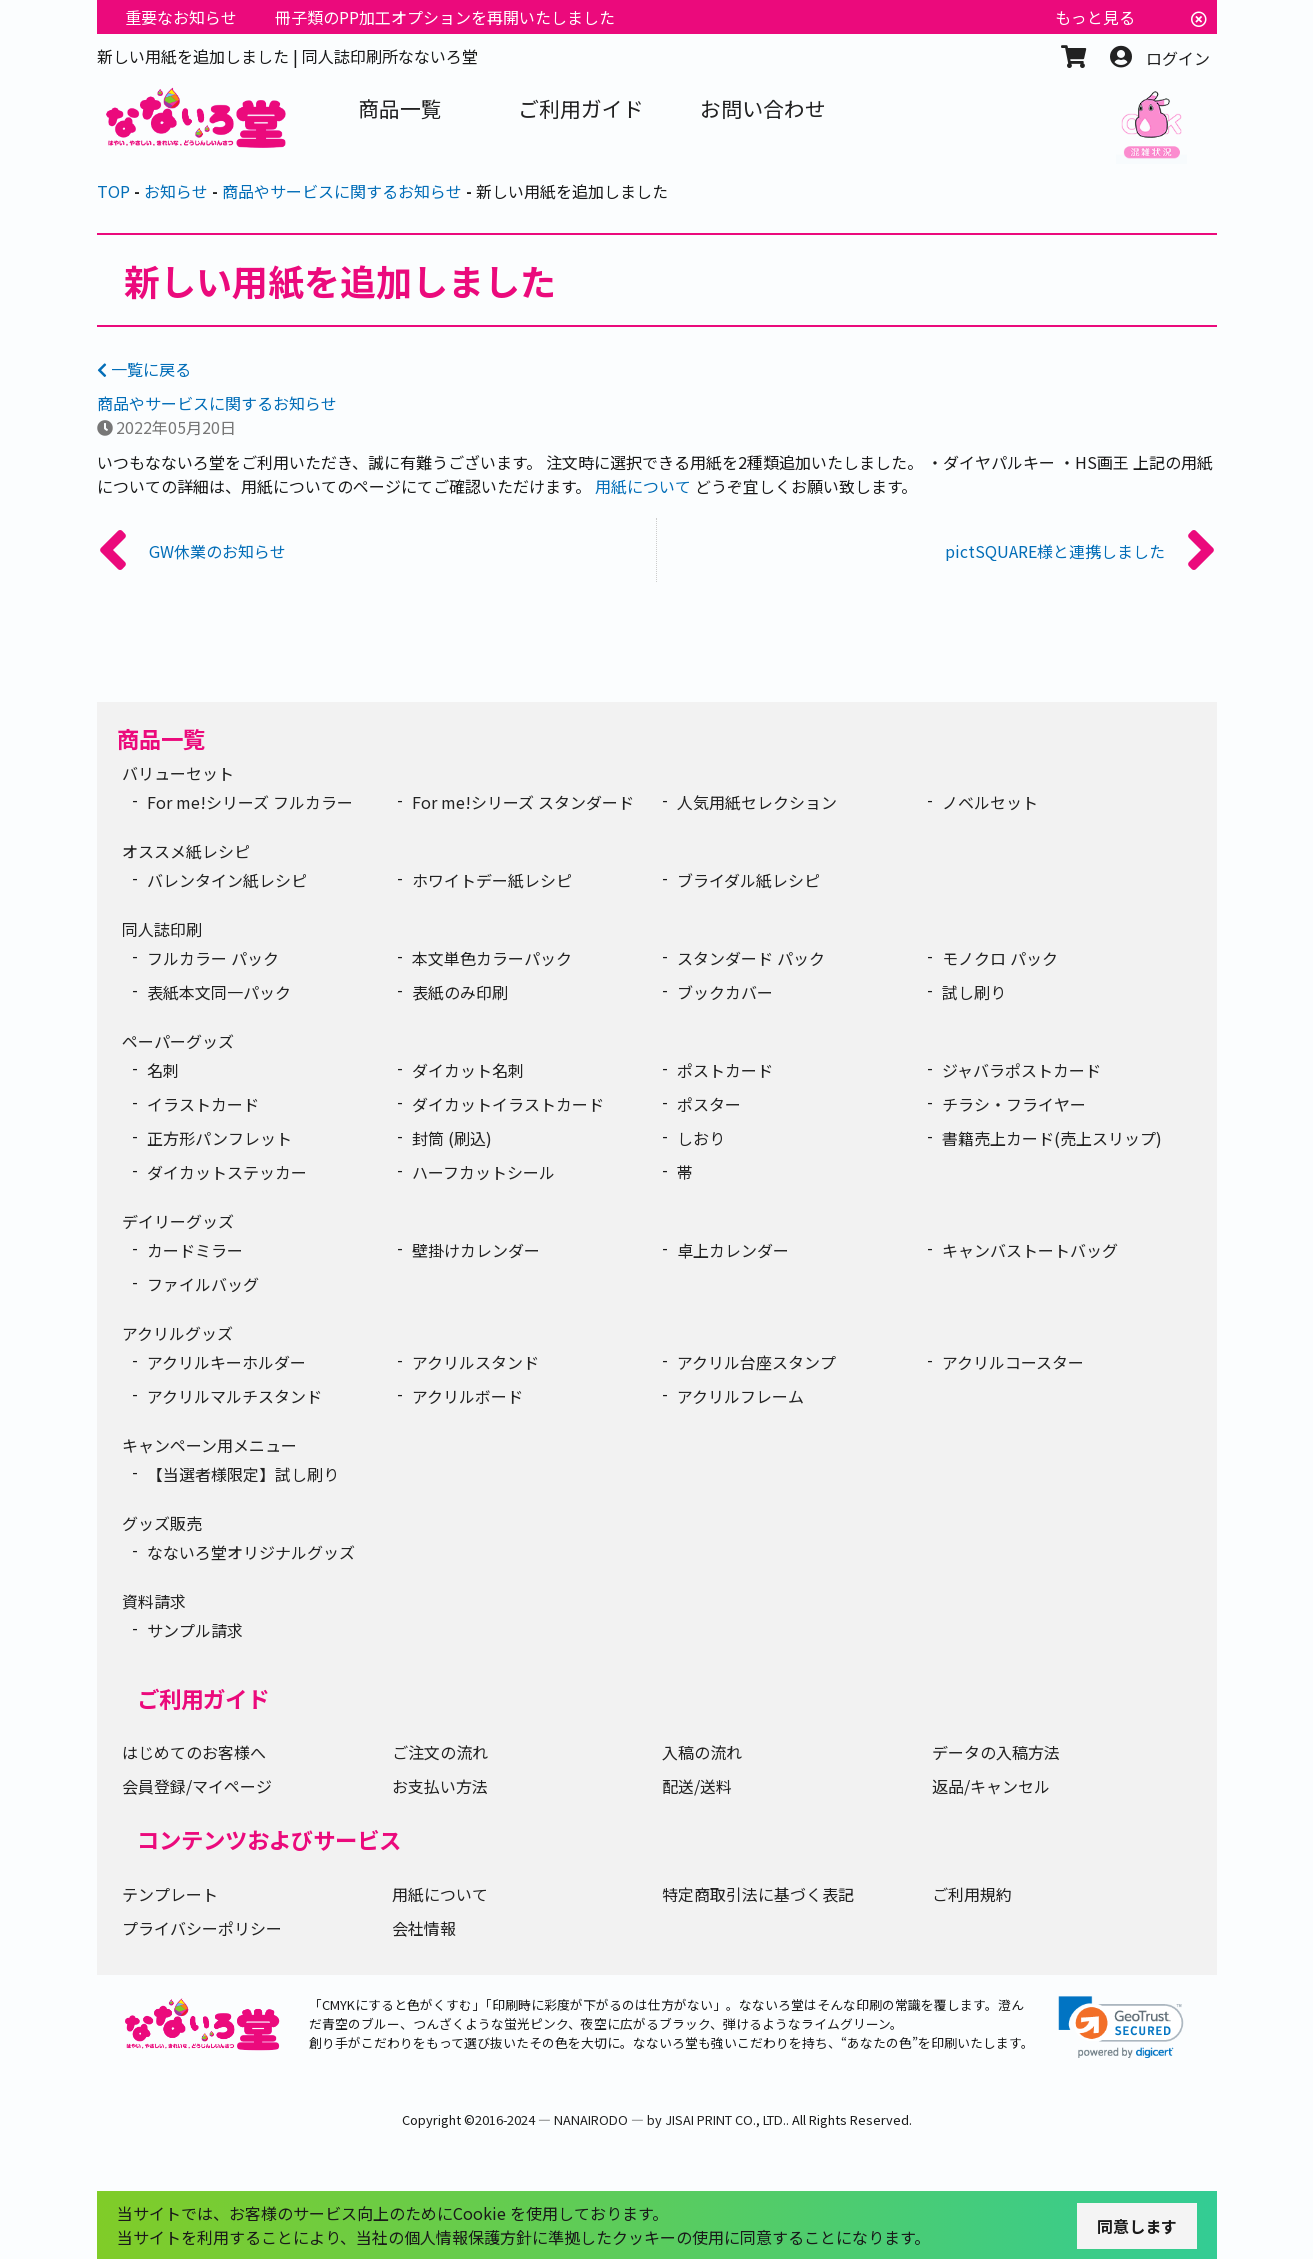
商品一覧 (161, 738)
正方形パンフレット (219, 1138)
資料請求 (154, 1601)
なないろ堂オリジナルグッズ (251, 1552)
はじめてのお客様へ (194, 1752)
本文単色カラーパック (492, 958)
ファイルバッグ (203, 1284)
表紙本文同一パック (219, 992)
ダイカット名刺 (468, 1070)
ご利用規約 (972, 1894)
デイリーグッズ (178, 1221)
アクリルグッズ (177, 1333)
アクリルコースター (1013, 1362)
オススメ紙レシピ (186, 851)
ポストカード (725, 1070)
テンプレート (170, 1894)
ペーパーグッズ (178, 1041)
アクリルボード (467, 1396)
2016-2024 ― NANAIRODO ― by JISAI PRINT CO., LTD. (630, 2119)
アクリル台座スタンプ (756, 1362)
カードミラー (195, 1250)
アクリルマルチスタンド (234, 1396)
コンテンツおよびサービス (269, 1839)
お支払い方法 (440, 1786)
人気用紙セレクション (757, 802)
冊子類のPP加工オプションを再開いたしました (445, 17)
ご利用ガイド (203, 1698)
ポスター (709, 1104)
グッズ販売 (162, 1523)
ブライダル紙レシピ (748, 880)
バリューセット (178, 773)
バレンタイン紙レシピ (227, 880)
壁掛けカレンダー (476, 1250)
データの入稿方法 (996, 1752)
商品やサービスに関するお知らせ (217, 403)
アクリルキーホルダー (226, 1362)
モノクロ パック (1000, 958)
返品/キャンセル (991, 1786)
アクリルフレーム (740, 1396)
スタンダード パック (751, 958)
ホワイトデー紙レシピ (492, 880)
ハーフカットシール (483, 1172)
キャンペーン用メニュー (209, 1445)
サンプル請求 (195, 1630)
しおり (701, 1138)
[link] (1121, 2027)
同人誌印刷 (162, 929)
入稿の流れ (702, 1752)
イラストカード (203, 1104)
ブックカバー (725, 992)
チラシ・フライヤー (1014, 1104)
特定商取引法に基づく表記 (758, 1894)
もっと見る (1095, 17)
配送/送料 (697, 1786)
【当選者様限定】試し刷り (243, 1474)
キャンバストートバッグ (1030, 1250)
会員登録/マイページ (197, 1786)
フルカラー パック (213, 958)
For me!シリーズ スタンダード (523, 802)
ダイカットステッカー (227, 1172)
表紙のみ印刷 (460, 992)
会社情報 (424, 1928)
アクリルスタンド (475, 1362)
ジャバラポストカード (1021, 1070)
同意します (1137, 2226)
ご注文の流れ (440, 1752)
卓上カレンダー (733, 1250)
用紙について (643, 486)
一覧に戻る (144, 369)
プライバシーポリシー (202, 1928)
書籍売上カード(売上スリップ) (1052, 1138)
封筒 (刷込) (452, 1138)
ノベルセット (990, 802)
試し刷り (974, 992)
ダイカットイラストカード (508, 1104)
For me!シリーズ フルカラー (250, 802)
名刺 (163, 1070)
